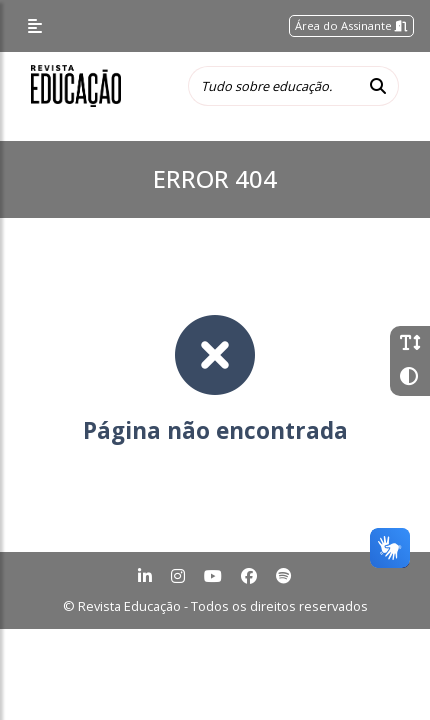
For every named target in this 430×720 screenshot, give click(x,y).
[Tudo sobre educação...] (273, 86)
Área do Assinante (351, 25)
